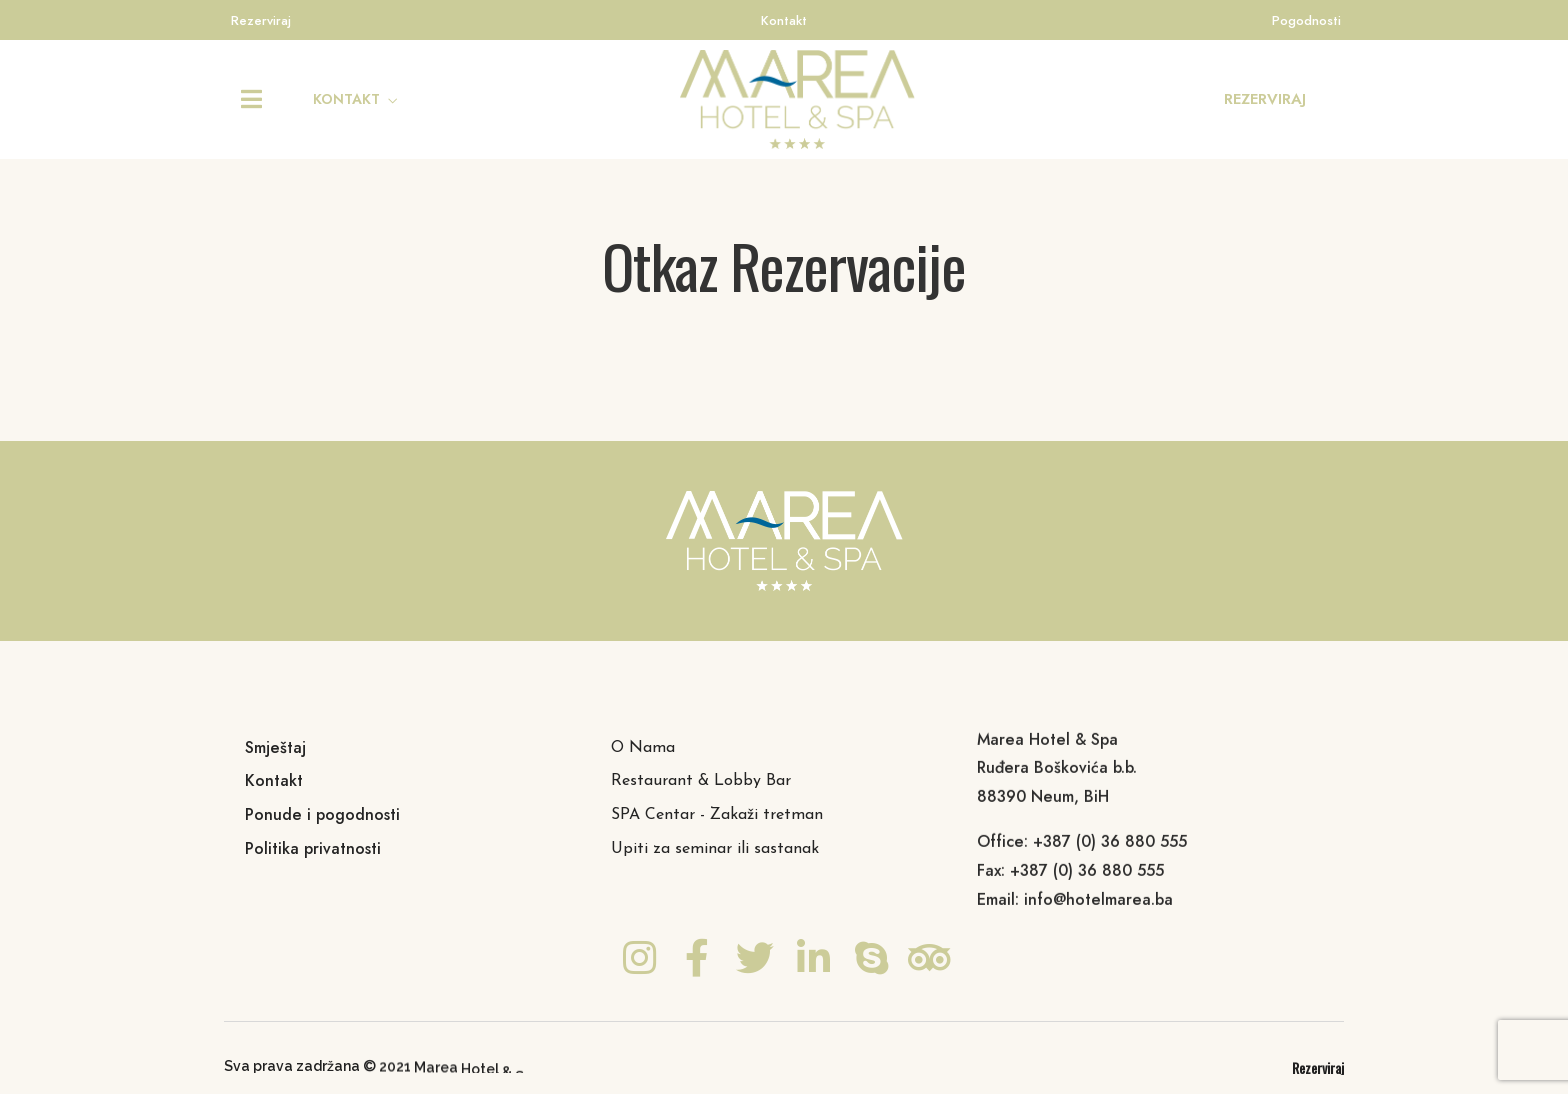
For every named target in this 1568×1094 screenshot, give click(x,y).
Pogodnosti (1306, 20)
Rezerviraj (261, 20)
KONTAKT (346, 99)
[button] (1265, 99)
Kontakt (784, 20)
